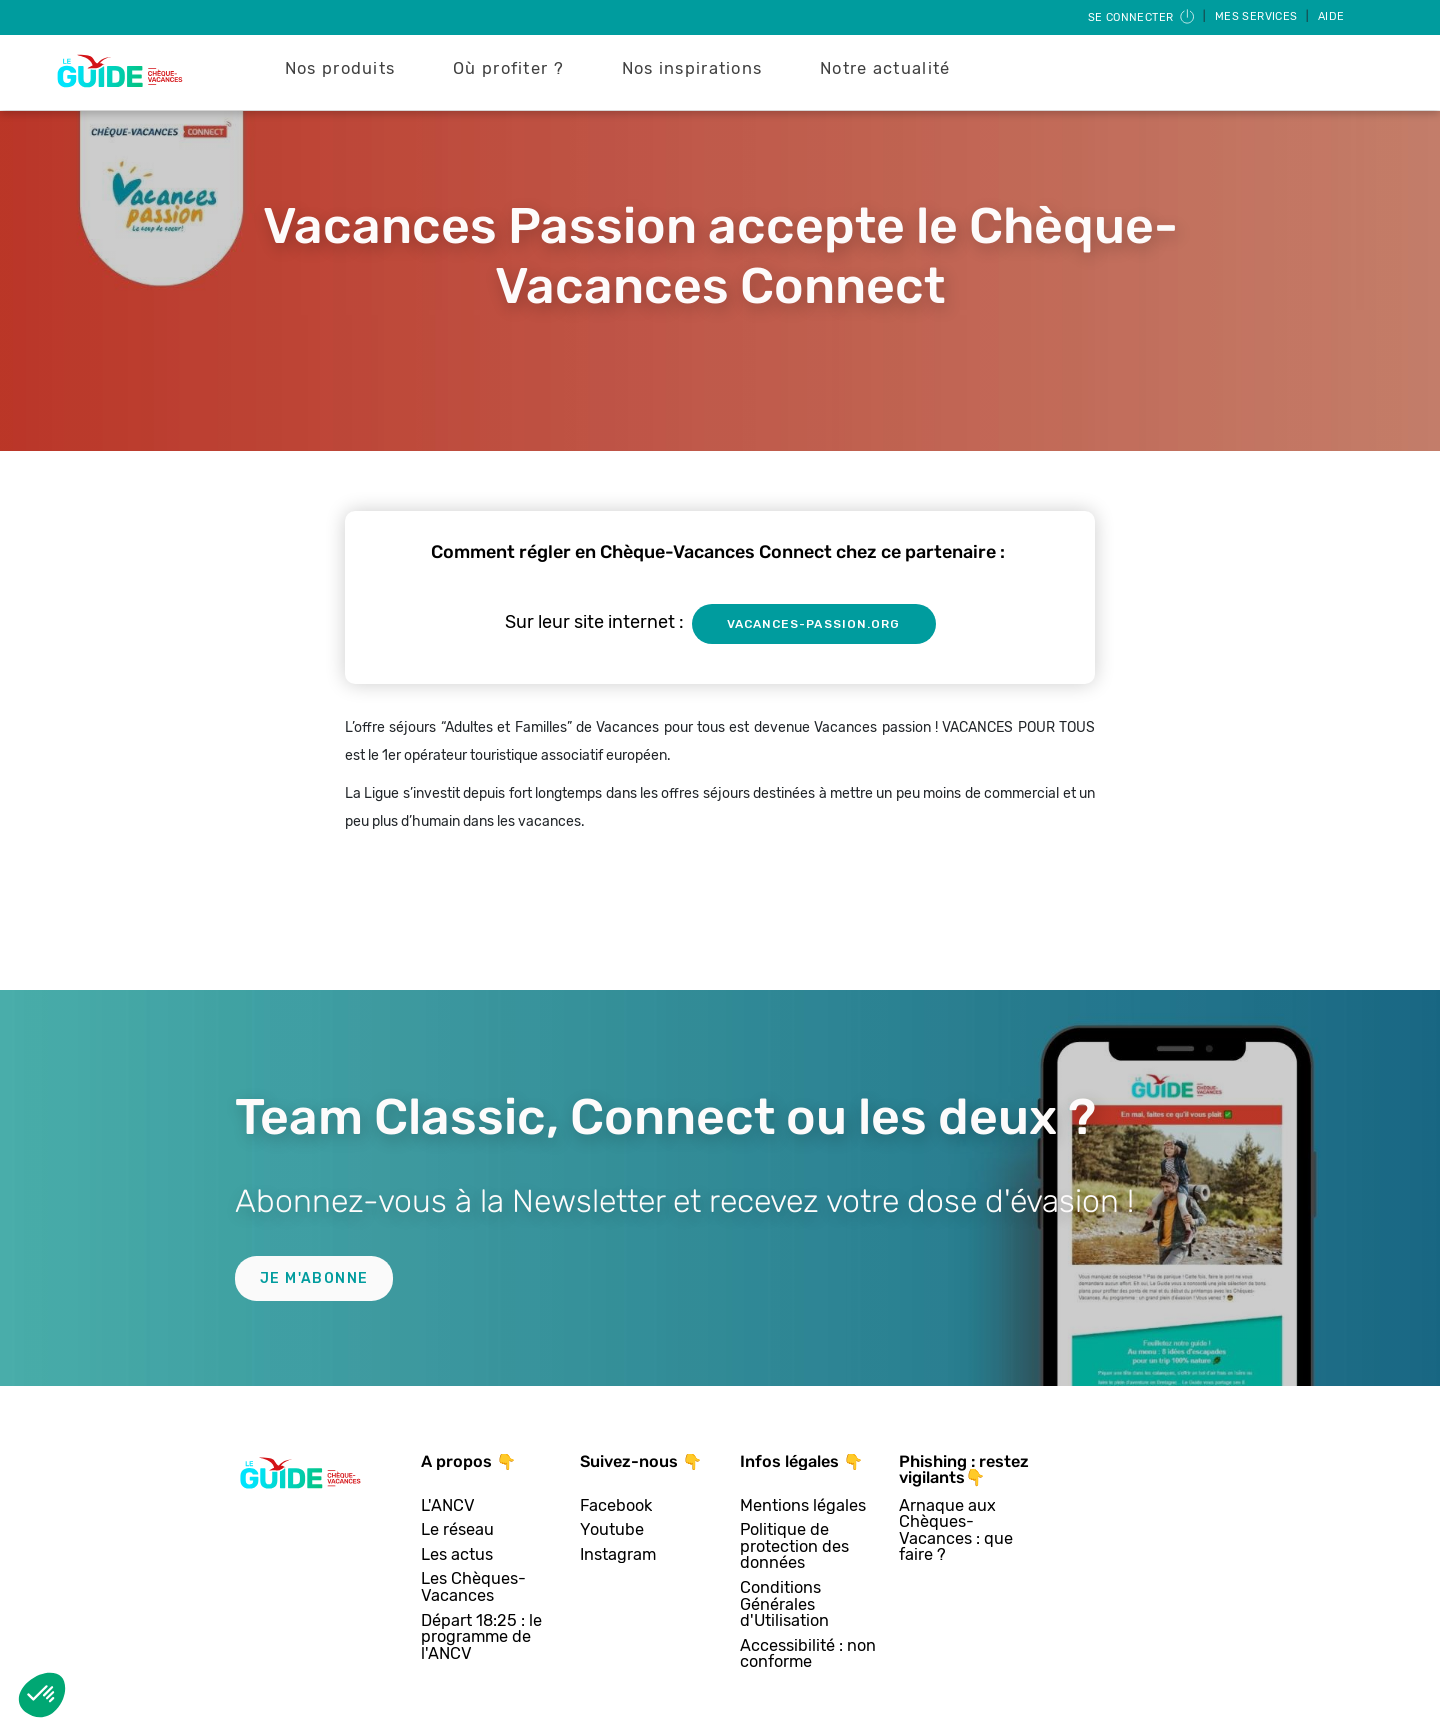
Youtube (612, 1530)
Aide (1331, 16)
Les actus (457, 1555)
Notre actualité (885, 68)
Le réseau (457, 1530)
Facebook (616, 1506)
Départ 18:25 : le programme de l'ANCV (481, 1638)
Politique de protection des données (794, 1547)
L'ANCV (448, 1506)
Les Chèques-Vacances (473, 1587)
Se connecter (1142, 17)
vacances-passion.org (814, 624)
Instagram (618, 1555)
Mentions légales (803, 1506)
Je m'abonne (314, 1278)
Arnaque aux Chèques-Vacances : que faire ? (956, 1531)
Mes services (1258, 16)
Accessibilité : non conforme (808, 1654)
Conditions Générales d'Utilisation (784, 1605)
